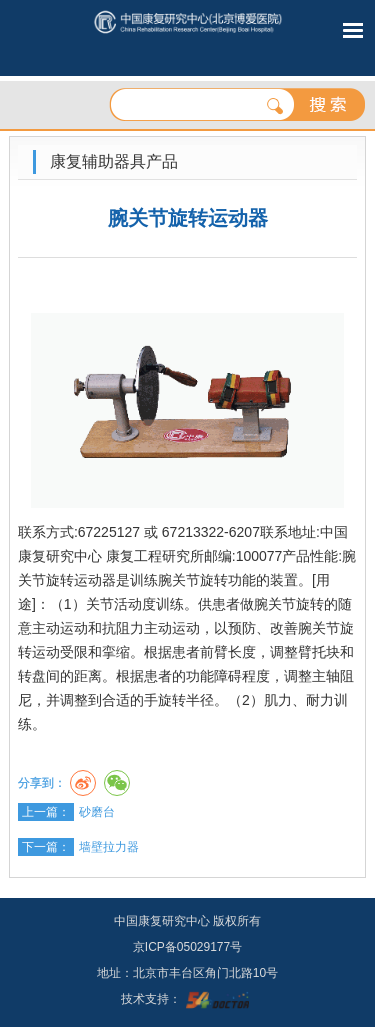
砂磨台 (97, 812)
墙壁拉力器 (109, 847)
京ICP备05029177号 (187, 947)
